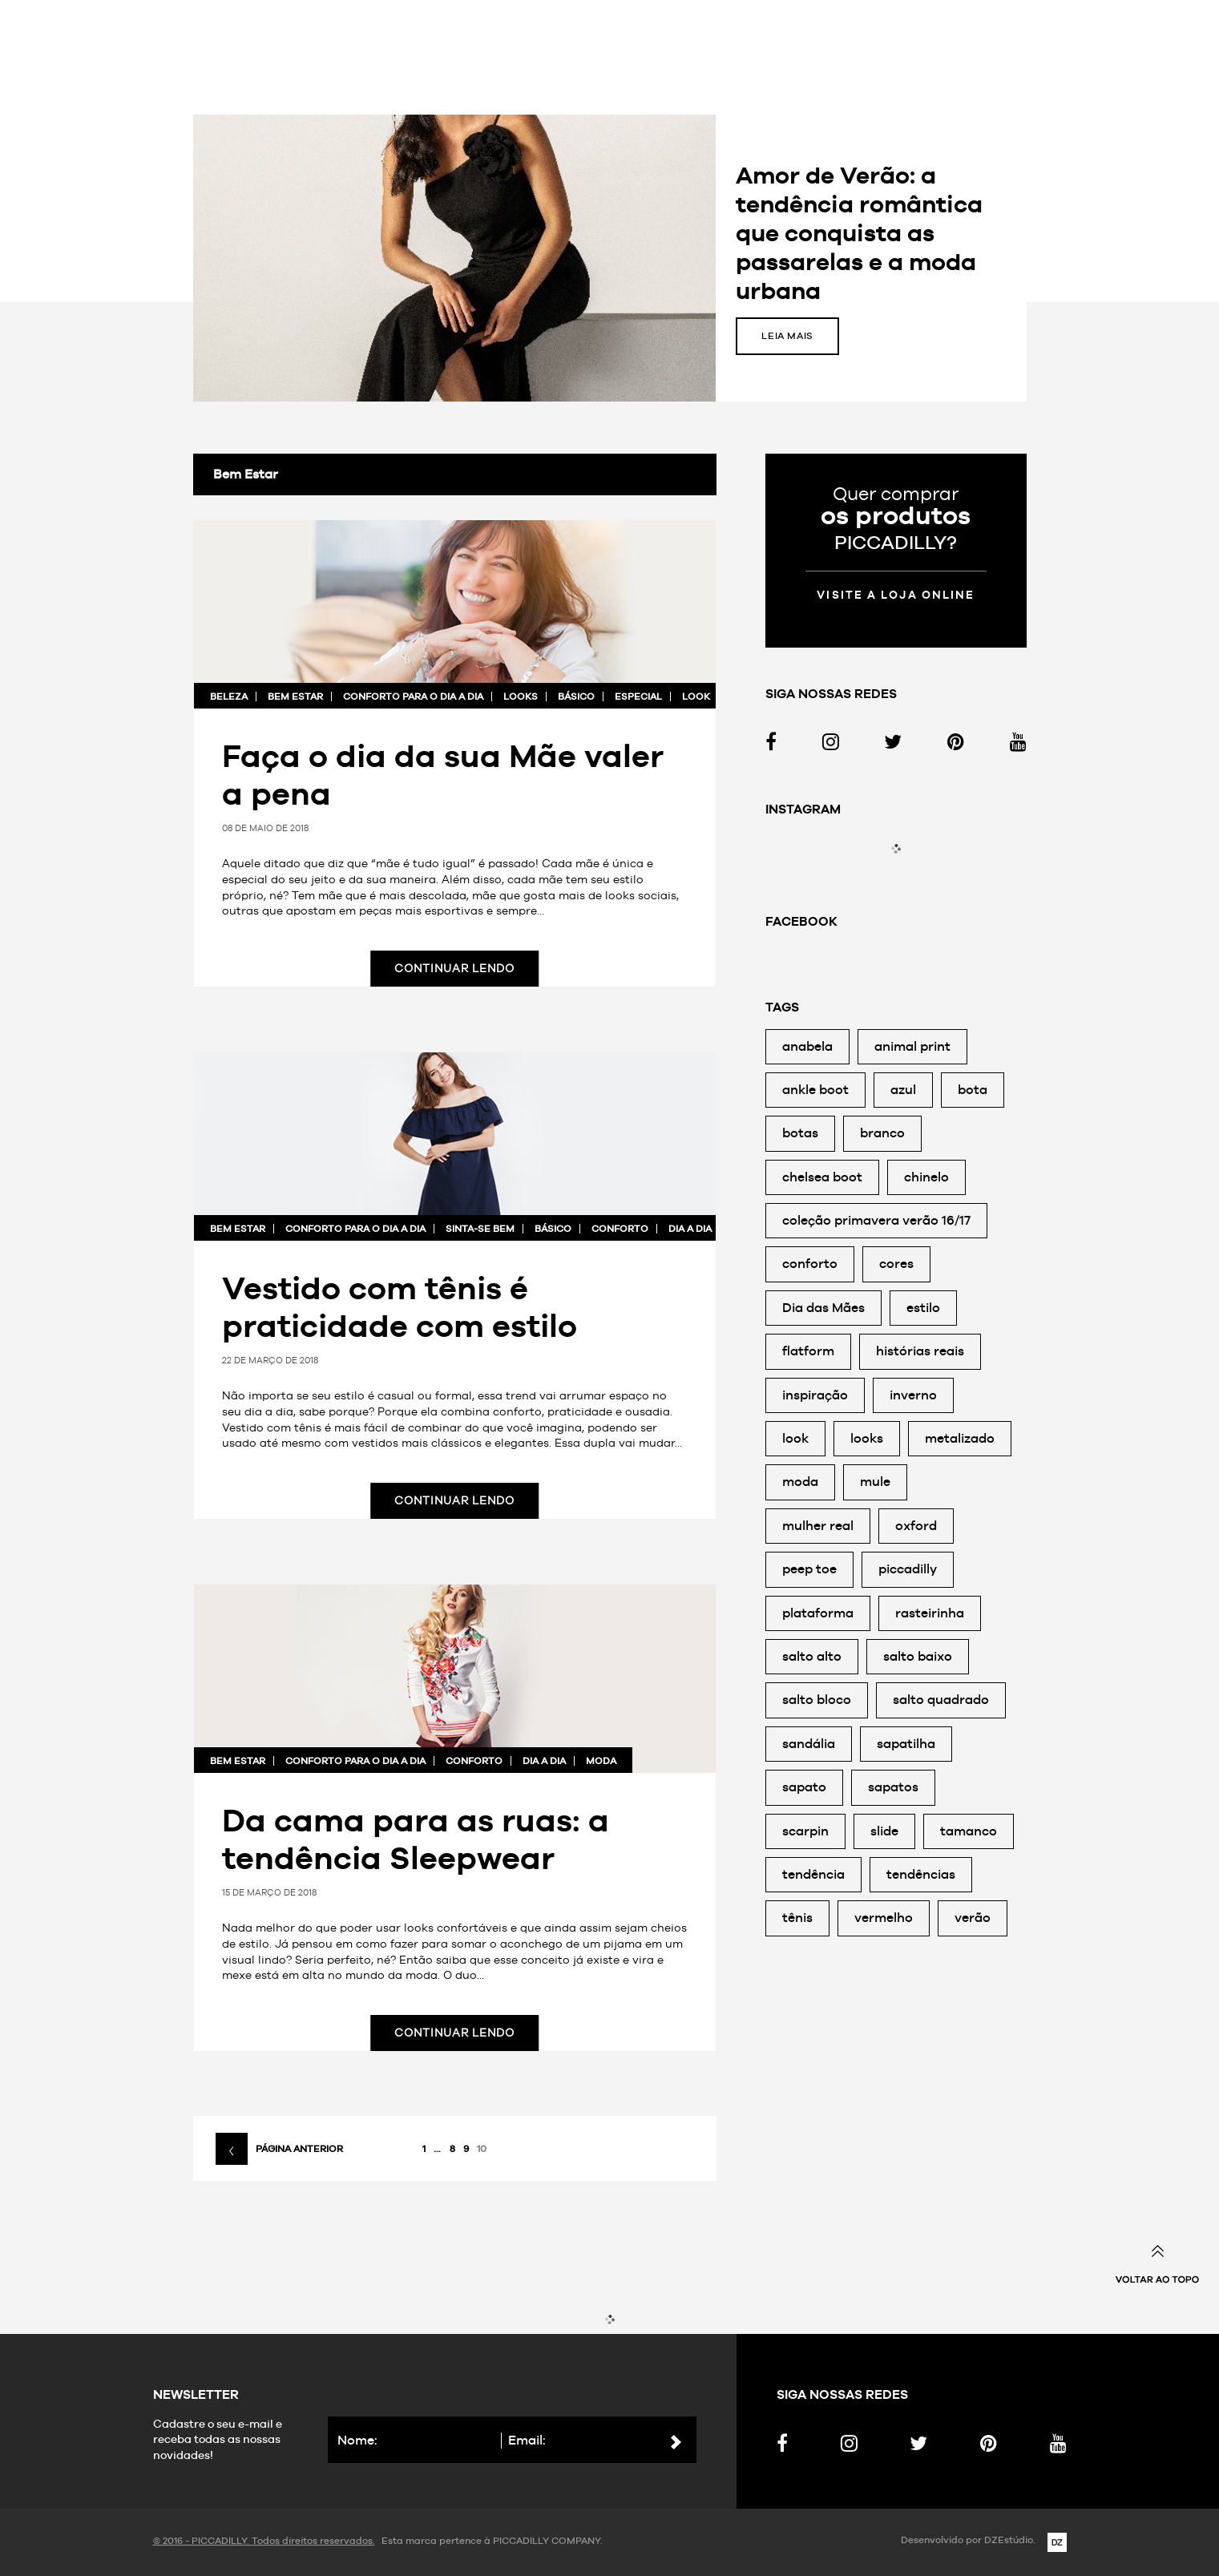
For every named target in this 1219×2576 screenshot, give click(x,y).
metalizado (960, 1438)
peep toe (809, 1569)
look (696, 696)
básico (576, 696)
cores (896, 1263)
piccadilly (907, 1569)
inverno (913, 1395)
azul (903, 1089)
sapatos (893, 1787)
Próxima (1079, 258)
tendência (813, 1874)
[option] (610, 258)
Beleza (229, 696)
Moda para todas (615, 53)
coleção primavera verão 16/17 (876, 1220)
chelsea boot (822, 1177)
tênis (797, 1917)
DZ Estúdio (1057, 2542)
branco (882, 1133)
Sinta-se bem (736, 53)
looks (520, 696)
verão (973, 1917)
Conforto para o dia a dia (413, 696)
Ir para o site (845, 53)
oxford (916, 1525)
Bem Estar (295, 696)
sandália (808, 1743)
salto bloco (816, 1699)
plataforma (818, 1613)
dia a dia (690, 1228)
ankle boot (815, 1089)
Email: (527, 2440)
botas (800, 1133)
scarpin (805, 1831)
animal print (912, 1046)
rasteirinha (929, 1613)
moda (601, 1761)
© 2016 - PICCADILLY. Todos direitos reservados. (264, 2540)
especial (638, 696)
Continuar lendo (454, 968)
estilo (923, 1307)
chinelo (926, 1177)
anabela (807, 1046)
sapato (804, 1787)
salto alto (812, 1656)
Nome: (357, 2440)
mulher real (818, 1525)
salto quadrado (941, 1699)
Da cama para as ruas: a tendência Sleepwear (415, 1838)
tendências (920, 1874)
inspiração (815, 1395)
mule (875, 1481)
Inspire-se (501, 53)
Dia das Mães (823, 1307)
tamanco (968, 1831)
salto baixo (917, 1656)
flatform (808, 1351)
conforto (619, 1228)
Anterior (140, 258)
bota (972, 1089)
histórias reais (920, 1351)
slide (884, 1831)
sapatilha (906, 1743)
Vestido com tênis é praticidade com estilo (399, 1306)
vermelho (883, 1917)
